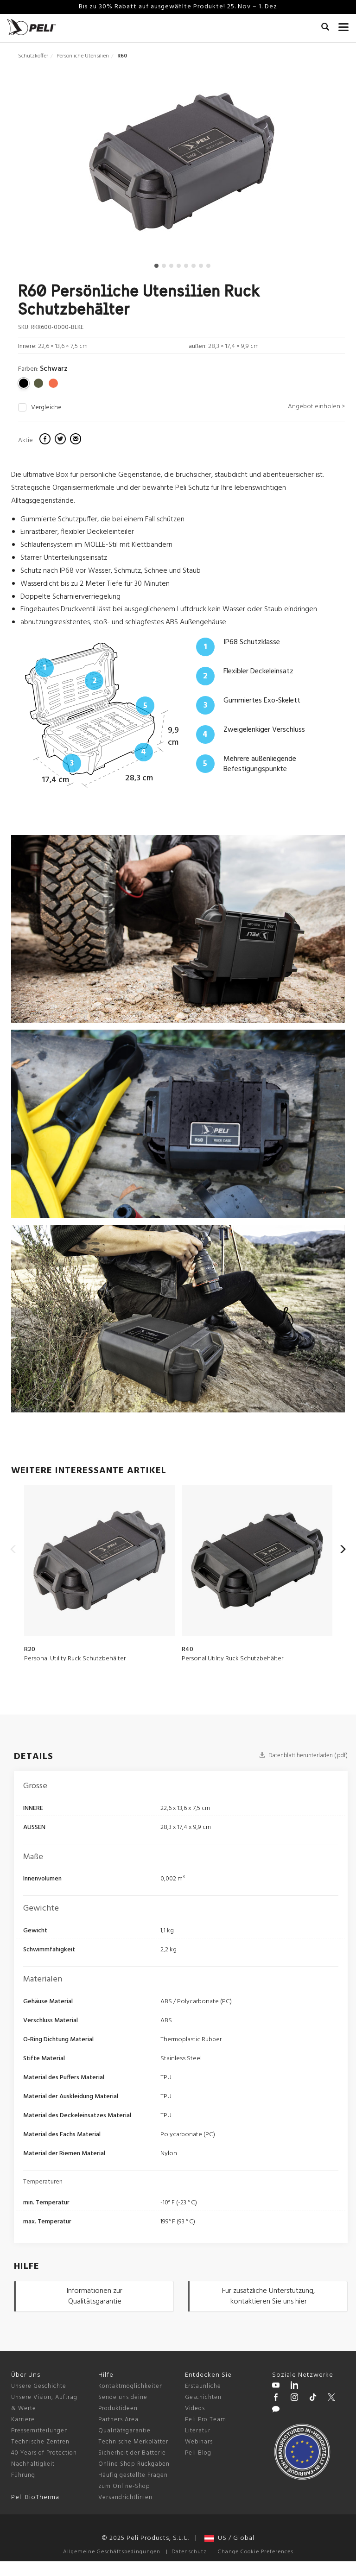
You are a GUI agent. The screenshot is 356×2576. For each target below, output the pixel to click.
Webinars (199, 2442)
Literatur (197, 2431)
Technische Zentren (40, 2442)
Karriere (23, 2419)
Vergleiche (46, 407)
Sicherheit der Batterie (132, 2453)
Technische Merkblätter (133, 2442)
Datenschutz (189, 2552)
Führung (23, 2475)
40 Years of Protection (44, 2453)
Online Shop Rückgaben (134, 2464)
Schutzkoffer (33, 56)
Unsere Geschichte (38, 2386)
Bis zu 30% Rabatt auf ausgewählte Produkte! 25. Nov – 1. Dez (178, 6)
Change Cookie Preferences (255, 2552)
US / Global (229, 2538)
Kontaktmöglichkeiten (130, 2386)
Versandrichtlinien (125, 2497)
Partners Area (118, 2419)
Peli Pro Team (205, 2419)
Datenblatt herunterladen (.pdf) (303, 1755)
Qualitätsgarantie (124, 2431)
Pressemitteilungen (39, 2431)
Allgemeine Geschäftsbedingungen (111, 2552)
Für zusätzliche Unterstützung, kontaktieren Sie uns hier (268, 2296)
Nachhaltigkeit (33, 2464)
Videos (195, 2408)
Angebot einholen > (316, 406)
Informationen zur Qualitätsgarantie (94, 2296)
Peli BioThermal (36, 2497)
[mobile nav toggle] (343, 25)
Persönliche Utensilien (83, 56)
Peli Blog (198, 2453)
